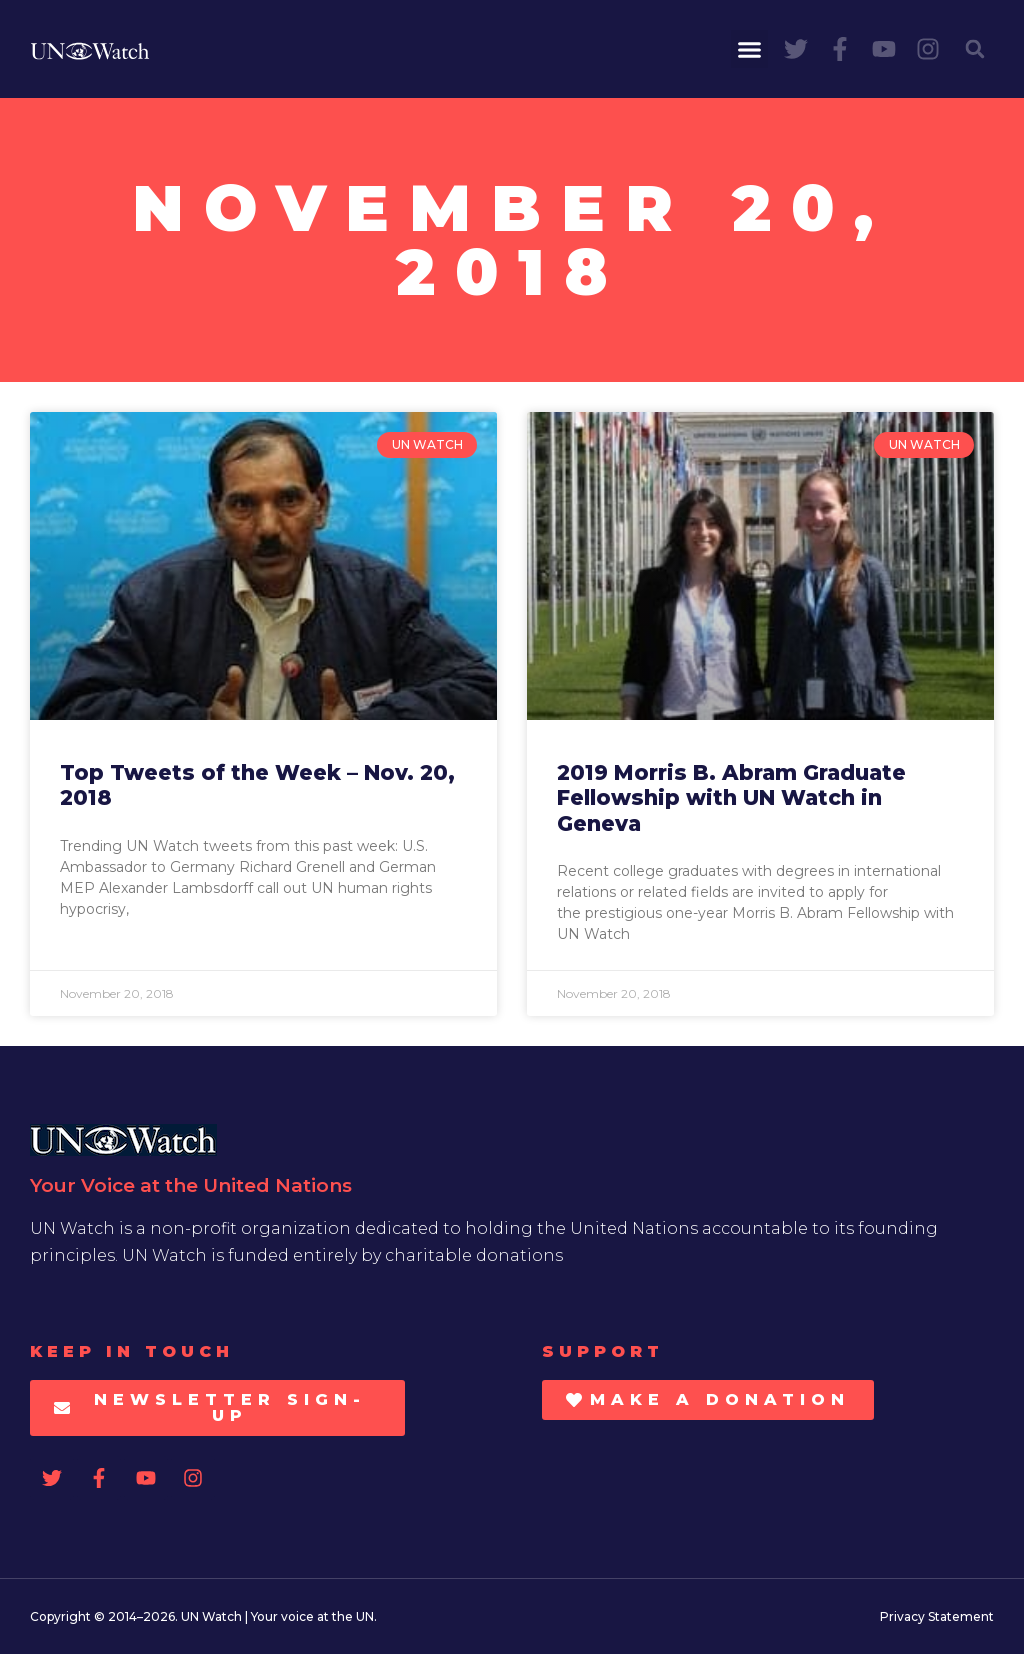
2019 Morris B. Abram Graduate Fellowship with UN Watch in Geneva (731, 797)
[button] (750, 49)
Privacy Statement (937, 1616)
